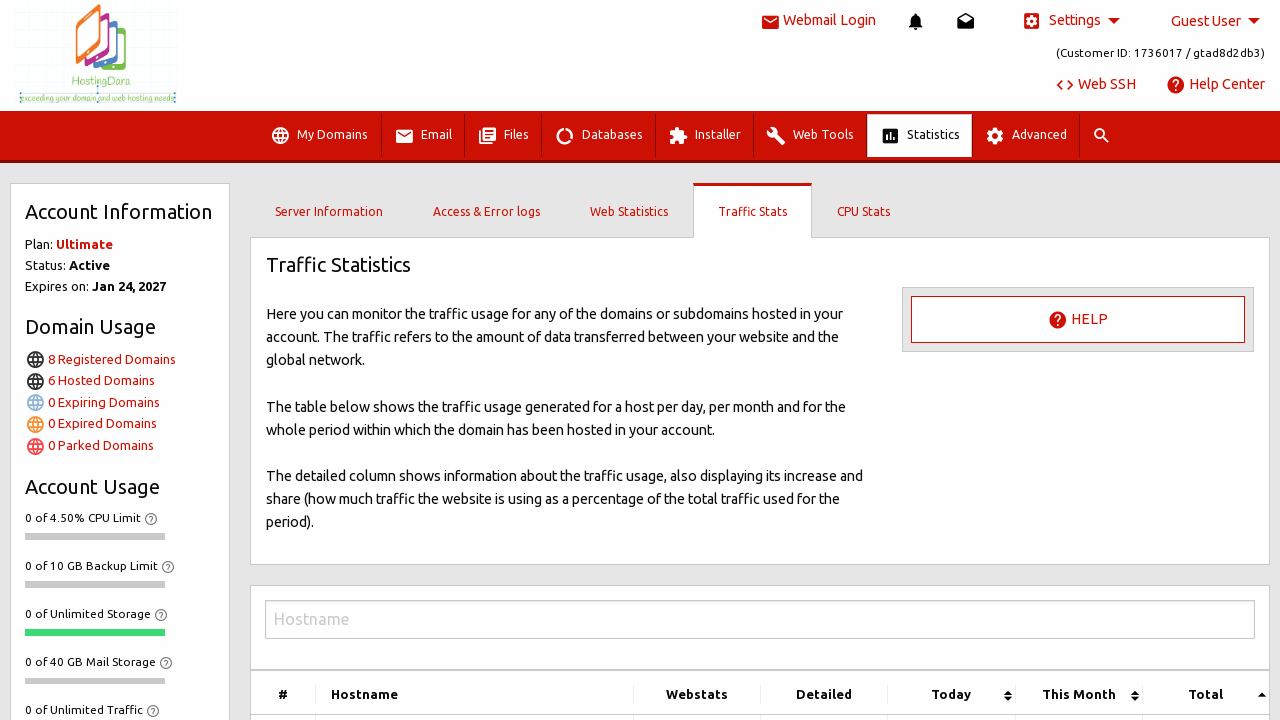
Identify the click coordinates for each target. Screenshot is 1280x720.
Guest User (1206, 21)
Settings (1061, 21)
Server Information (329, 211)
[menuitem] (916, 21)
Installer (704, 136)
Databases (599, 136)
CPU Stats (863, 211)
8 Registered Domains (100, 359)
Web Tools (810, 136)
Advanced (1026, 136)
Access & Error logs (486, 211)
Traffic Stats (752, 211)
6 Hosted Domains (90, 380)
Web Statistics (629, 211)
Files (503, 136)
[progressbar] (95, 536)
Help (1078, 320)
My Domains (319, 136)
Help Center (1215, 84)
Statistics (920, 136)
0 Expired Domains (91, 423)
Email (423, 136)
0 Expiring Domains (92, 402)
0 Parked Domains (89, 445)
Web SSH (1095, 84)
